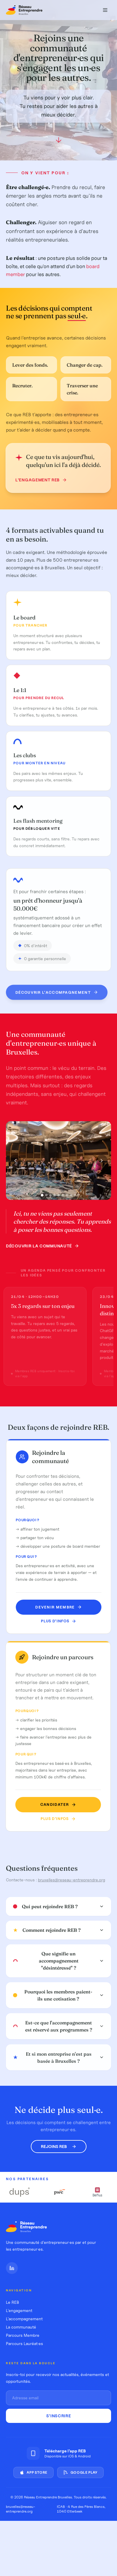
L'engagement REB (38, 480)
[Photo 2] (46, 1197)
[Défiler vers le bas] (59, 142)
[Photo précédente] (15, 1162)
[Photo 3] (50, 1197)
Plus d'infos (60, 1621)
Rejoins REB (58, 2146)
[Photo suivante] (102, 1162)
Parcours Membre (22, 2335)
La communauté (21, 2327)
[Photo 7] (67, 1197)
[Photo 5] (58, 1197)
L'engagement (19, 2310)
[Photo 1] (42, 1197)
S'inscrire (58, 2415)
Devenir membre (60, 1607)
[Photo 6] (63, 1197)
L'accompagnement (24, 2318)
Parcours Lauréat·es (24, 2343)
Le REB (12, 2302)
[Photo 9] (75, 1197)
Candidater (53, 1804)
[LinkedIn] (12, 2268)
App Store (33, 2472)
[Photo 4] (54, 1197)
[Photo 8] (71, 1197)
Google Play (80, 2472)
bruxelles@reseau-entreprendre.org (71, 1880)
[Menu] (105, 10)
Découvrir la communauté (42, 1248)
